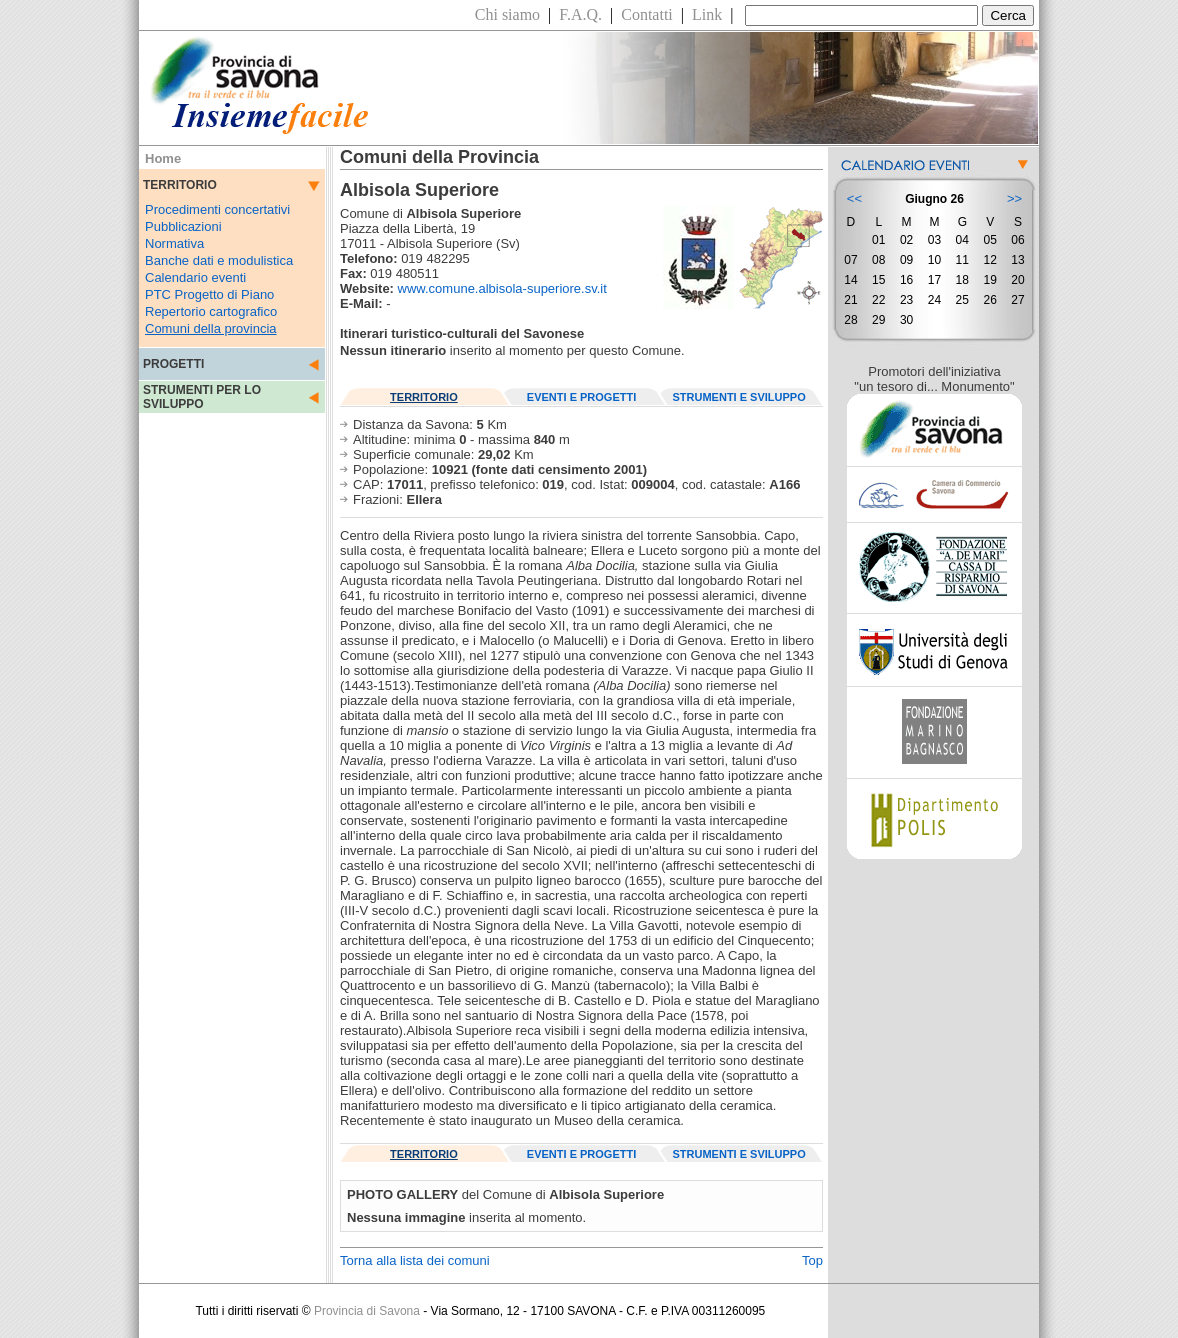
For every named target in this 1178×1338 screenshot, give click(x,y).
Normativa (174, 243)
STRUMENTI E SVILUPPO (739, 397)
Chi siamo (507, 14)
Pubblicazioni (183, 226)
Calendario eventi (195, 277)
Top (812, 1260)
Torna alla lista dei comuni (415, 1260)
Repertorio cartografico (211, 311)
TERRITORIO (424, 397)
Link (707, 14)
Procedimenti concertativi (217, 209)
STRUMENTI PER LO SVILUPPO (202, 397)
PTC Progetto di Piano (209, 294)
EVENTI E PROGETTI (581, 397)
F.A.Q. (580, 14)
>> (1014, 198)
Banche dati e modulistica (219, 260)
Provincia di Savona (367, 1311)
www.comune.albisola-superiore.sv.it (502, 288)
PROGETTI (173, 364)
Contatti (647, 14)
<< (854, 198)
